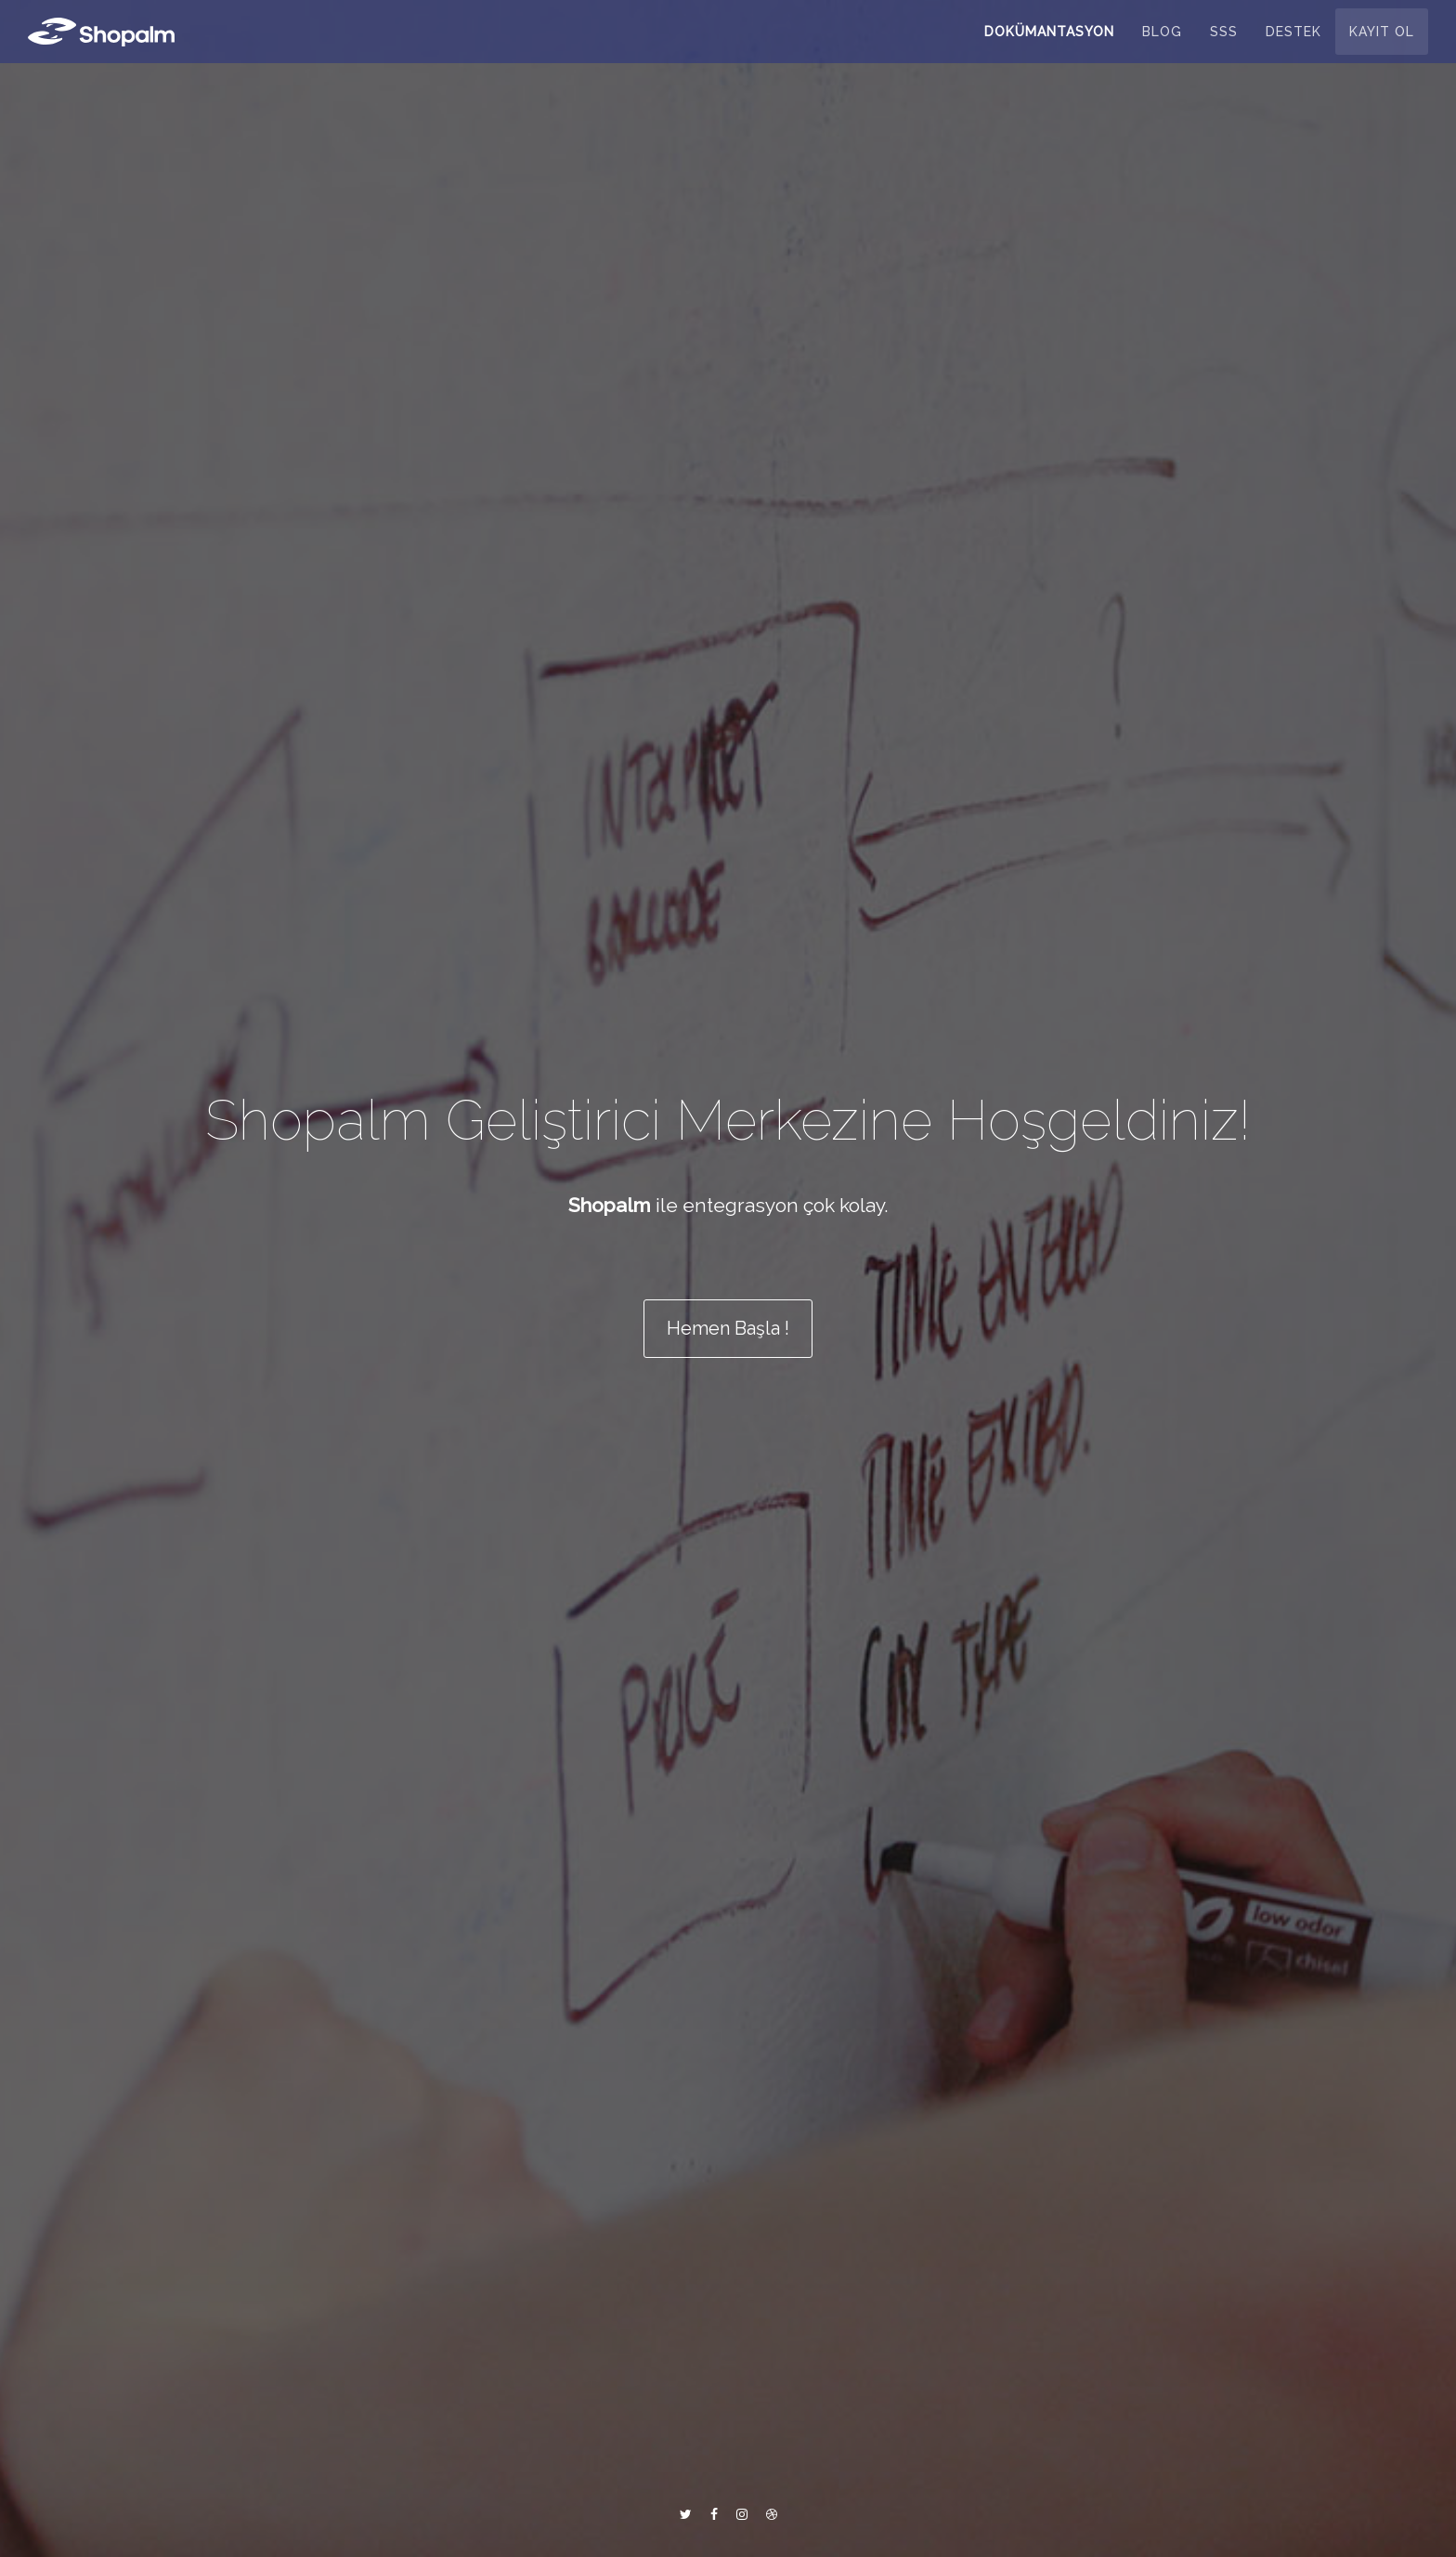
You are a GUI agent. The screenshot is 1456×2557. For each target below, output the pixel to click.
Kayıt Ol (1381, 41)
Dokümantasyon (1049, 41)
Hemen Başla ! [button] (728, 1329)
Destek (1293, 41)
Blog (1162, 41)
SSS (1224, 41)
